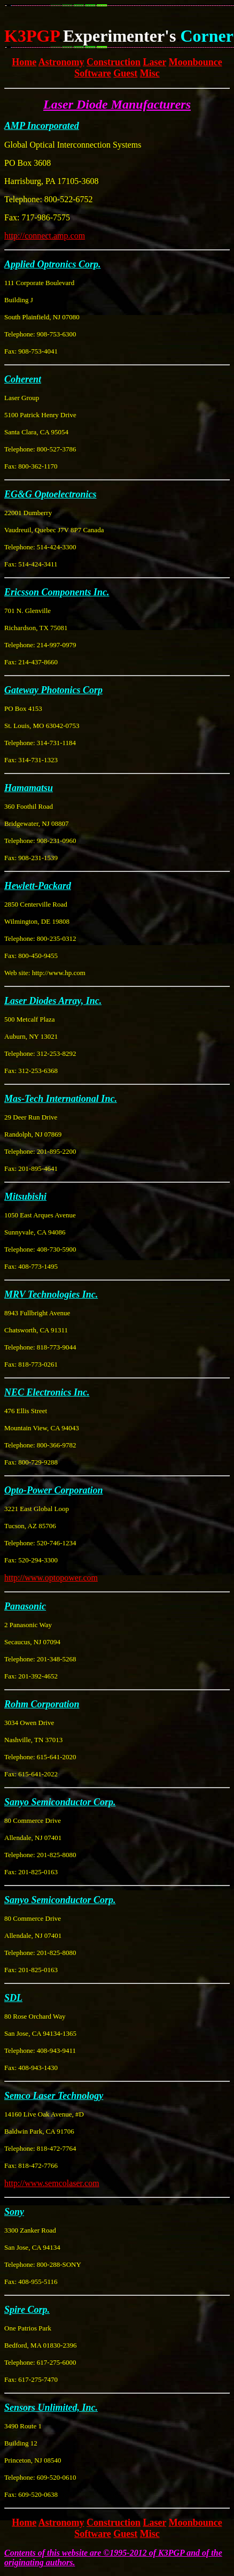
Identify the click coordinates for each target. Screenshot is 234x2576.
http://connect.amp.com (44, 235)
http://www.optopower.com (51, 1577)
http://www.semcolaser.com (51, 2183)
